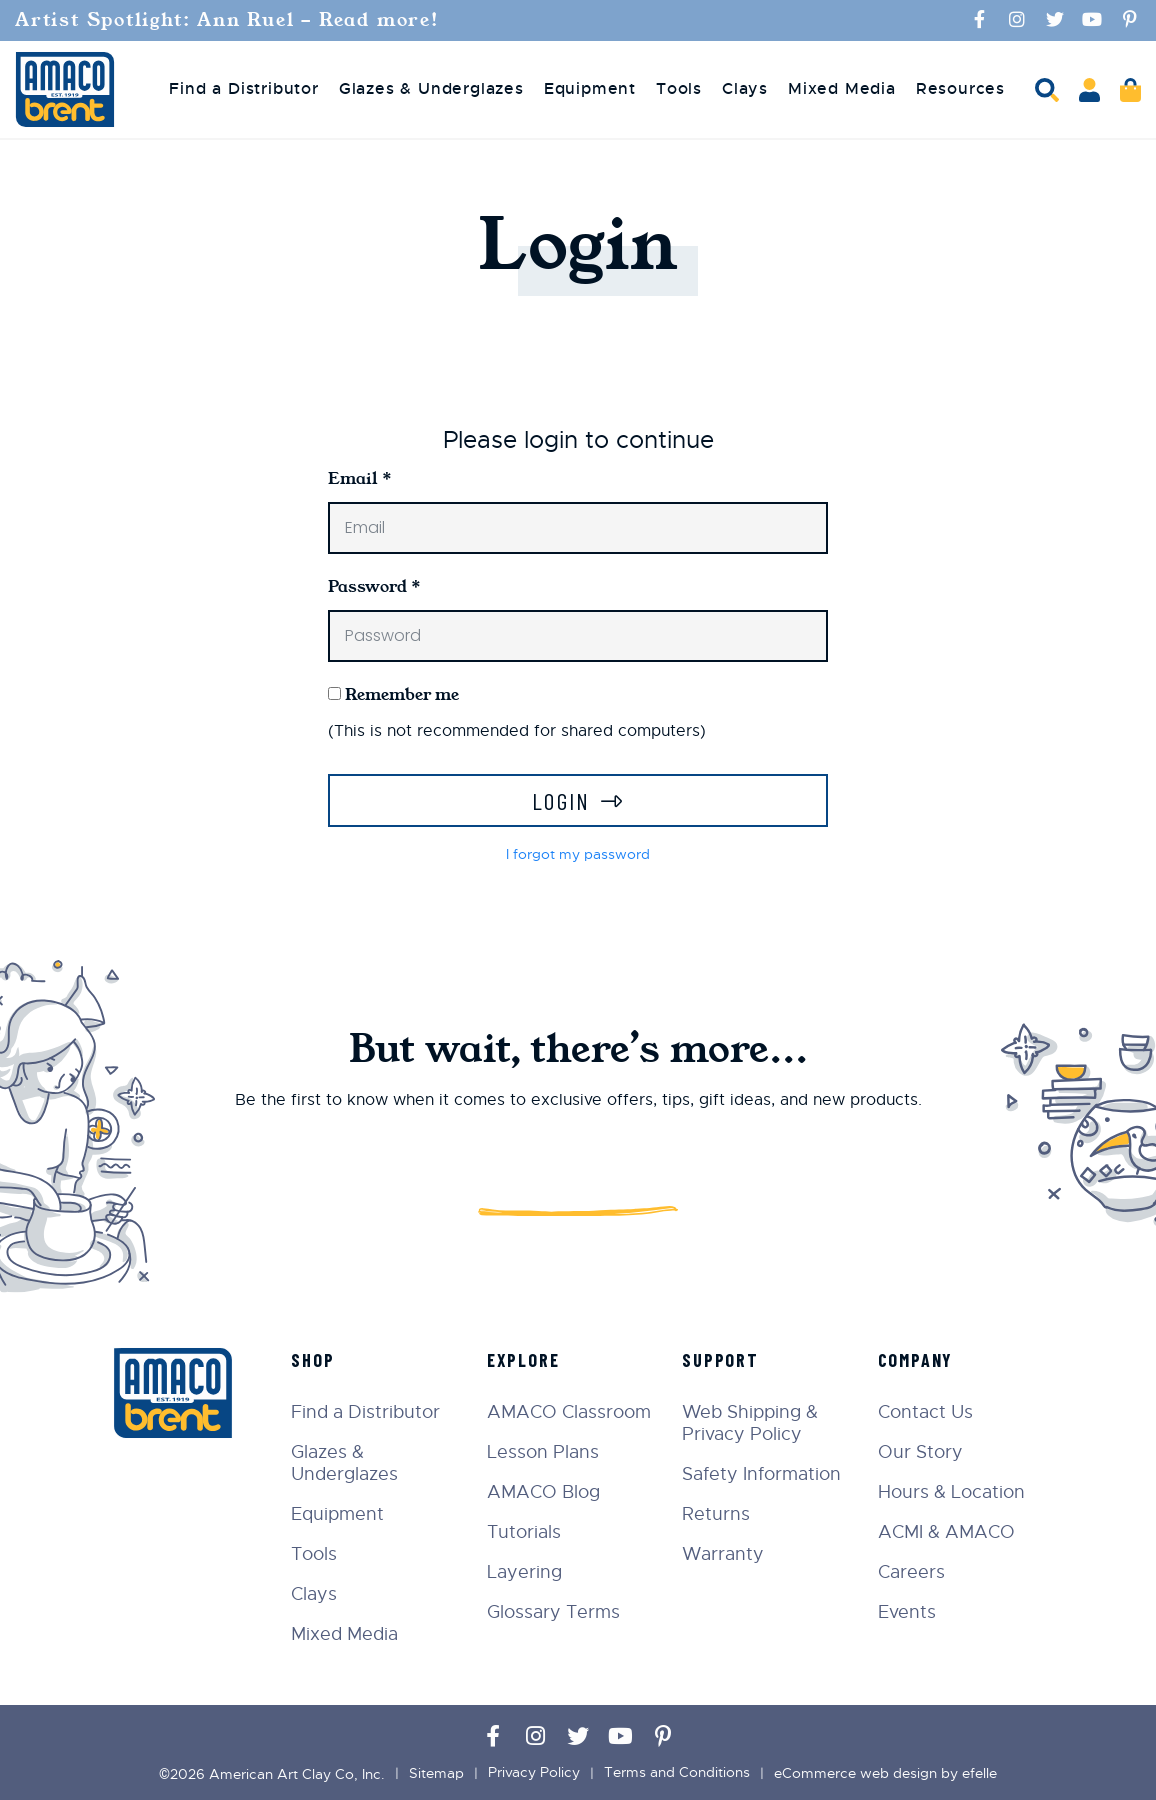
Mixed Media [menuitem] (842, 88)
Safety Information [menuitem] (762, 1473)
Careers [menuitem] (911, 1571)
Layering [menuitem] (525, 1571)
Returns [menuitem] (717, 1513)
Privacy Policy (534, 1772)
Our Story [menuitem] (920, 1451)
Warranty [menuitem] (724, 1553)
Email (360, 477)
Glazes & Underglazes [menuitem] (431, 88)
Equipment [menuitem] (590, 88)
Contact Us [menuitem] (925, 1411)
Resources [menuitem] (960, 88)
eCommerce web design (855, 1772)
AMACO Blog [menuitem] (544, 1491)
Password (374, 585)
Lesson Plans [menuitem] (544, 1451)
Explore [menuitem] (524, 1359)
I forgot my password (578, 854)
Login (561, 799)
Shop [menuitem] (314, 1359)
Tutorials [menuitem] (525, 1531)
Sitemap (436, 1772)
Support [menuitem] (721, 1359)
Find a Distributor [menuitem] (243, 88)
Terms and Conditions (677, 1772)
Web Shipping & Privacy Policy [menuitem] (751, 1422)
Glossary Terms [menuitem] (554, 1611)
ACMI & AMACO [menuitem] (946, 1531)
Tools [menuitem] (679, 88)
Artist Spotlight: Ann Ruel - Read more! (231, 20)
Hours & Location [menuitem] (951, 1491)
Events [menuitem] (907, 1611)
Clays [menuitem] (745, 88)
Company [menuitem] (916, 1359)
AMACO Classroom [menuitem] (570, 1411)
